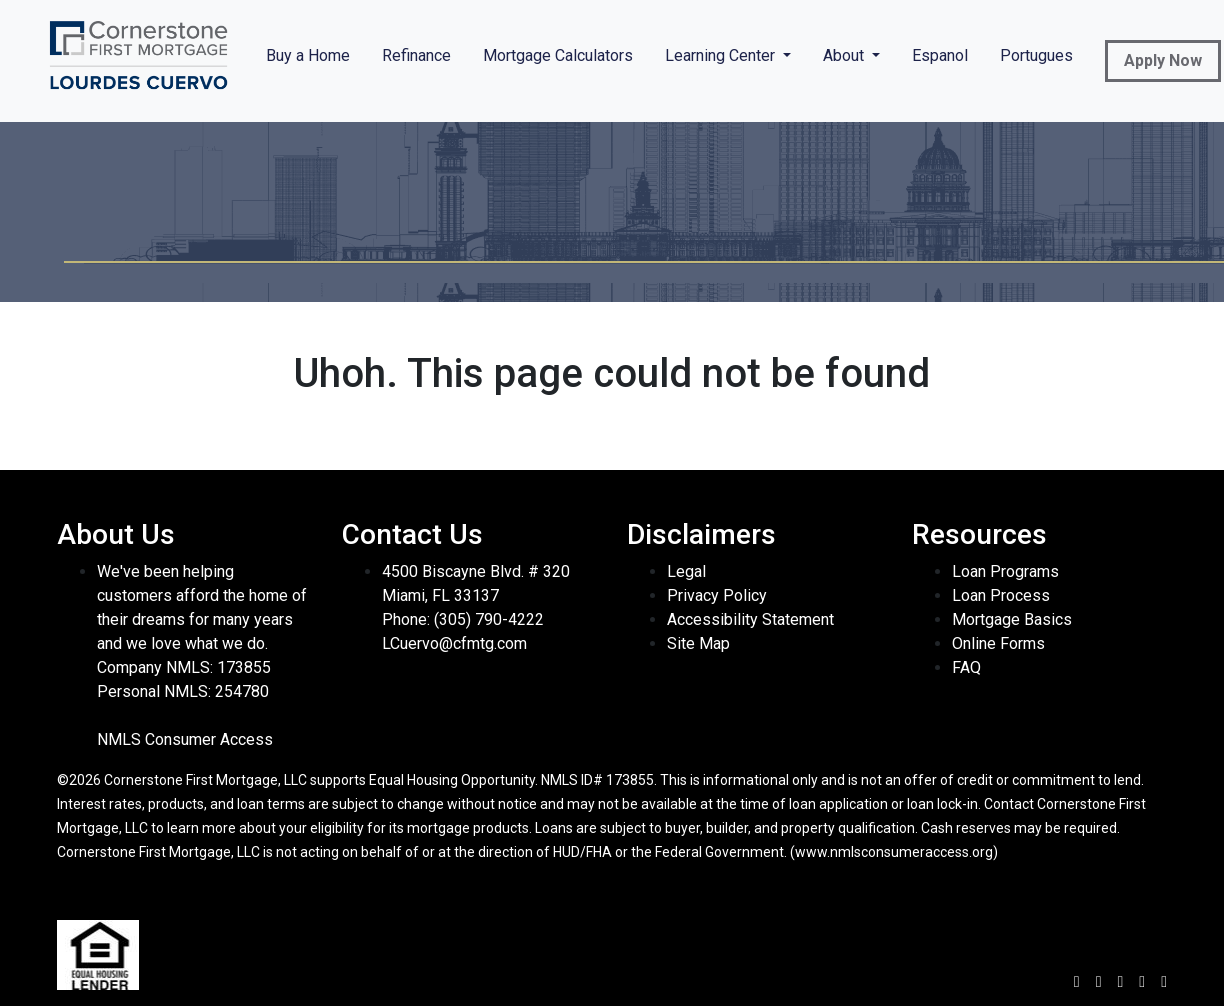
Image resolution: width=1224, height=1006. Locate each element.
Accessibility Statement (750, 619)
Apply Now (1163, 60)
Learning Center (722, 55)
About (845, 55)
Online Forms (998, 643)
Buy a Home (308, 55)
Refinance (416, 55)
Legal (686, 571)
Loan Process (1001, 595)
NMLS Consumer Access (185, 739)
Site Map (698, 643)
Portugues (1036, 55)
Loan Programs (1005, 571)
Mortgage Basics (1012, 619)
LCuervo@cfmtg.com (454, 643)
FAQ (966, 667)
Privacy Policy (717, 595)
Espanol (940, 55)
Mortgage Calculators (558, 55)
